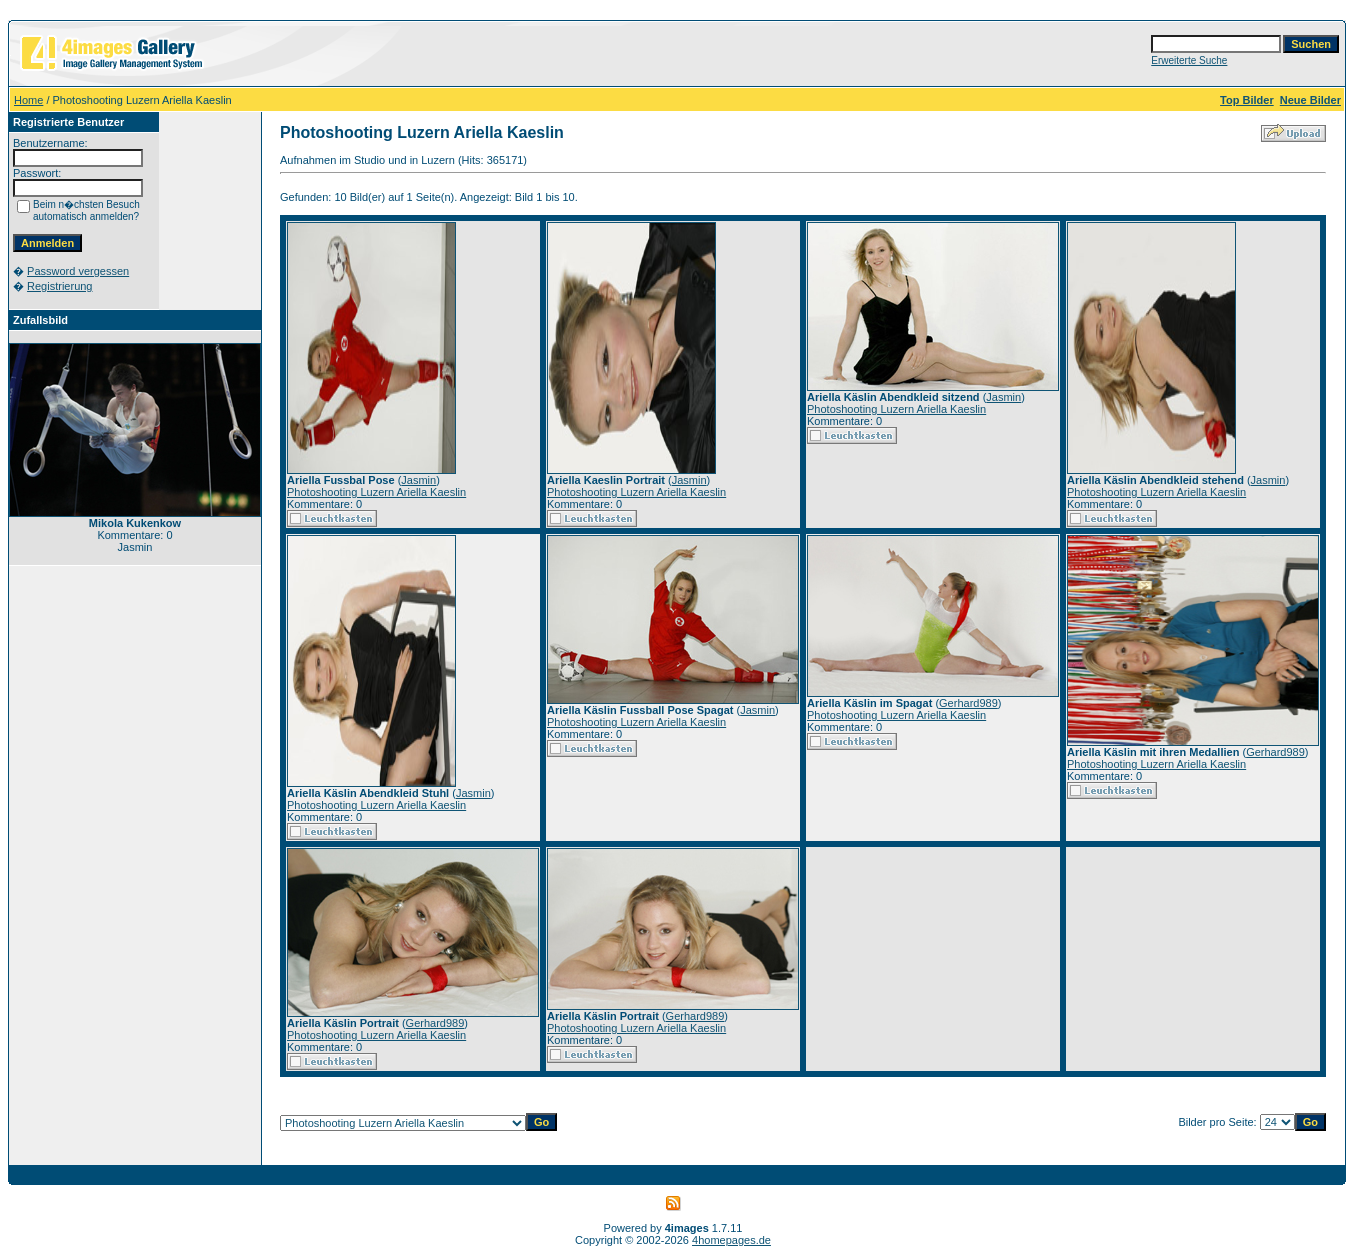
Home (28, 100)
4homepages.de (731, 1240)
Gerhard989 (968, 703)
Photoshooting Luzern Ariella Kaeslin (376, 492)
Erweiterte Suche (1189, 60)
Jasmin (418, 480)
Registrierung (59, 286)
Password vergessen (78, 271)
